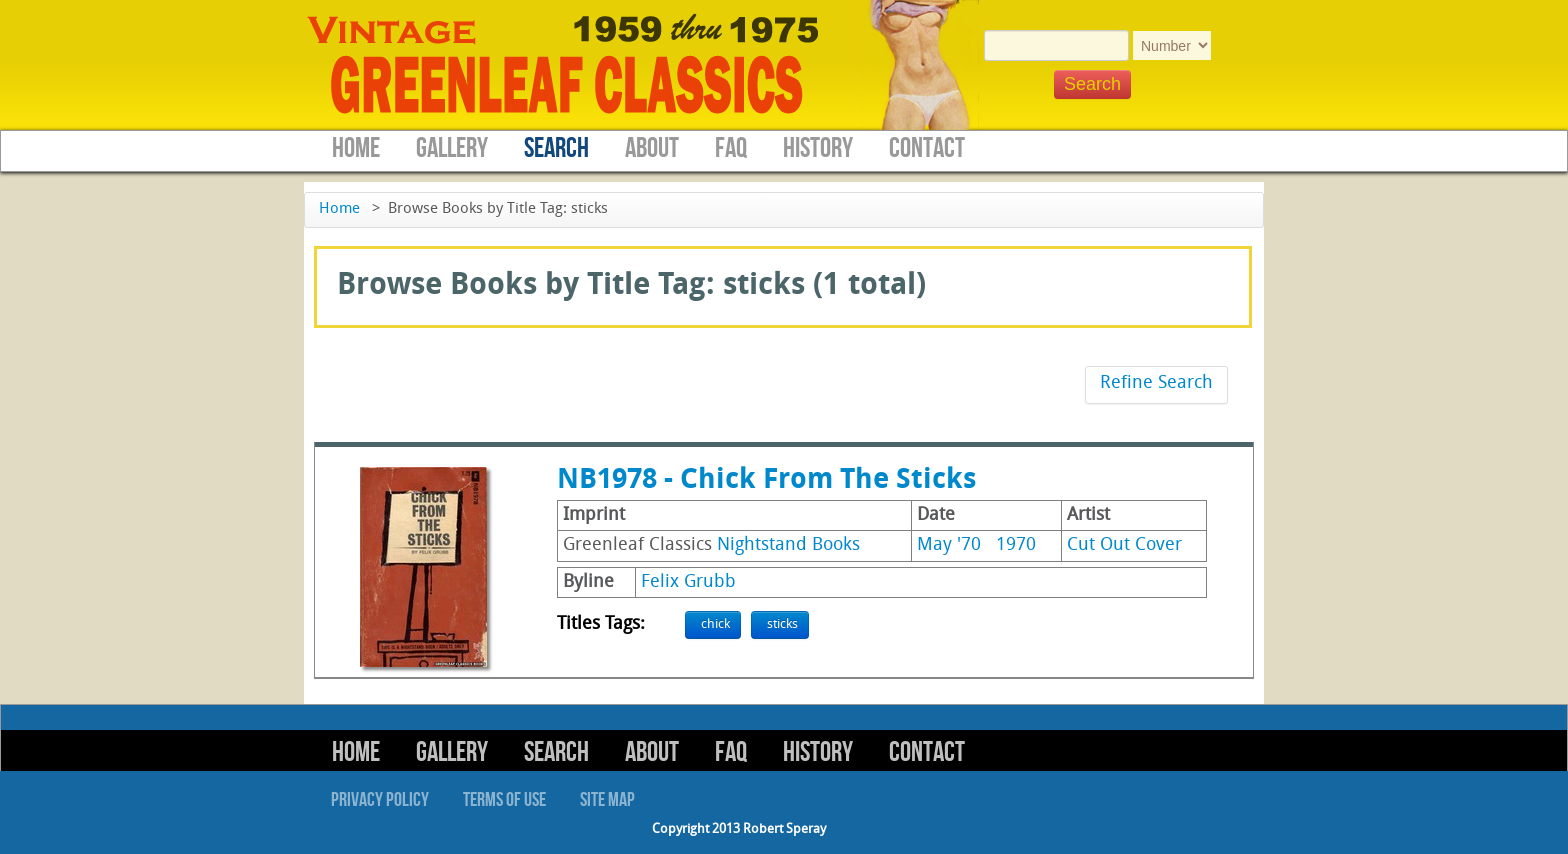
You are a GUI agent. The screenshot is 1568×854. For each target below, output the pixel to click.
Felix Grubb (688, 582)
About (652, 148)
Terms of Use (504, 800)
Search (556, 148)
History (818, 148)
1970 (1016, 545)
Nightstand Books (788, 545)
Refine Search (1156, 383)
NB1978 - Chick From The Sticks (766, 481)
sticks (782, 624)
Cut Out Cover (1124, 545)
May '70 (949, 545)
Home (356, 148)
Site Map (607, 800)
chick (715, 624)
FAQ (731, 148)
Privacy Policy (380, 800)
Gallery (452, 148)
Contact (927, 148)
